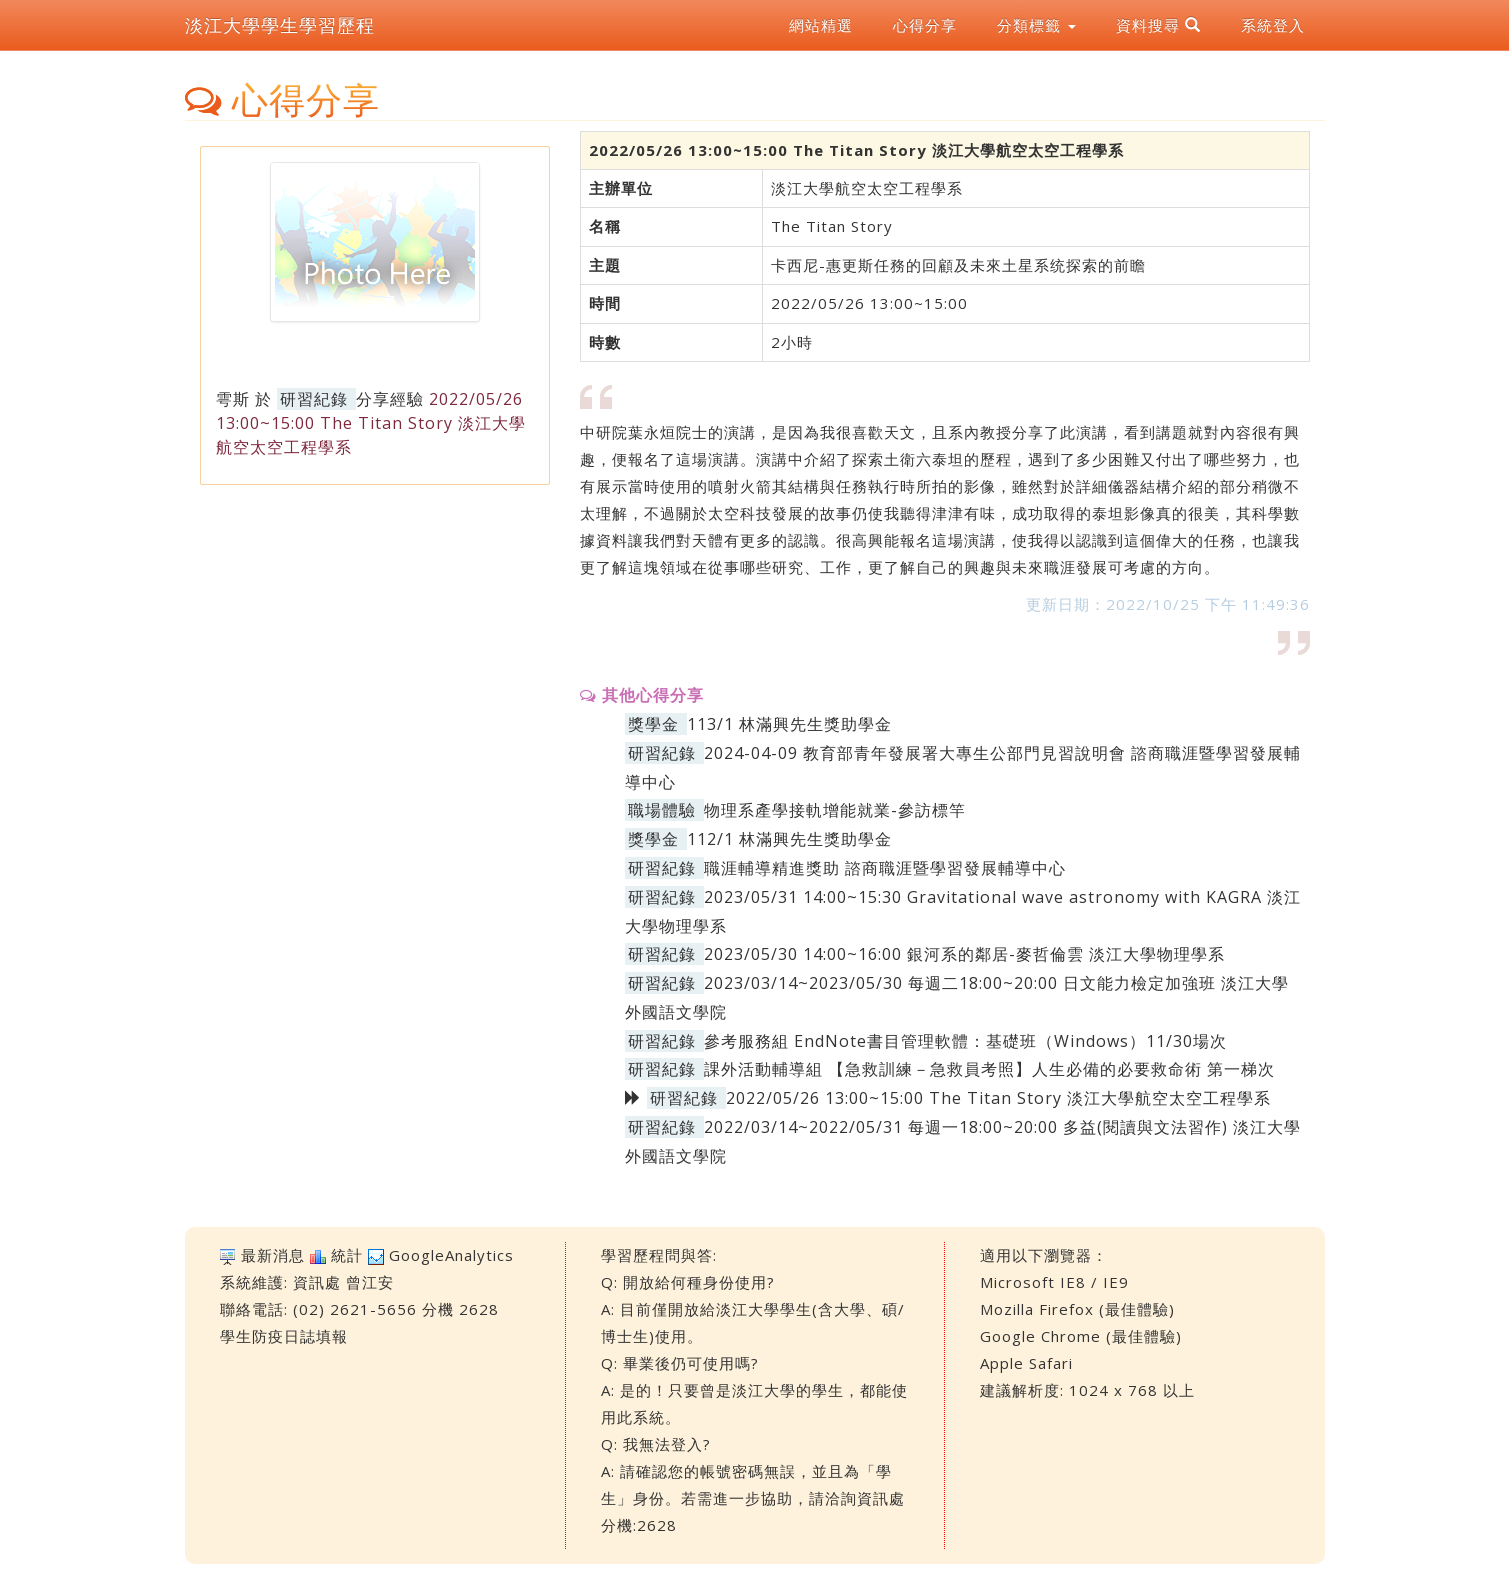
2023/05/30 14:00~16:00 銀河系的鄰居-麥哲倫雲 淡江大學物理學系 (964, 954)
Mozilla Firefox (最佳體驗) (1077, 1309)
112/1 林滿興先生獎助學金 (789, 839)
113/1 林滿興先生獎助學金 (789, 724)
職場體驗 (662, 810)
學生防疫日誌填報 (284, 1336)
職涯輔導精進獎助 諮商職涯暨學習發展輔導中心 (885, 868)
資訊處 (317, 1282)
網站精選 (821, 25)
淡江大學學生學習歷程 (280, 25)
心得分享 (925, 25)
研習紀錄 (314, 399)
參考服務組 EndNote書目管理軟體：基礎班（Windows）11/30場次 (965, 1041)
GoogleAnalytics (451, 1255)
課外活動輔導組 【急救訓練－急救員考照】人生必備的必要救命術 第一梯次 (989, 1069)
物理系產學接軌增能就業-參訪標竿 (835, 810)
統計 (347, 1255)
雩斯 (233, 399)
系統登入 (1273, 25)
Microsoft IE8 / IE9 (1054, 1282)
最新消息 (273, 1255)
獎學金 (653, 724)
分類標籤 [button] (1036, 25)
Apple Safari (1026, 1363)
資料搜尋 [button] (1158, 25)
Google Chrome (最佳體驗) (1081, 1336)
